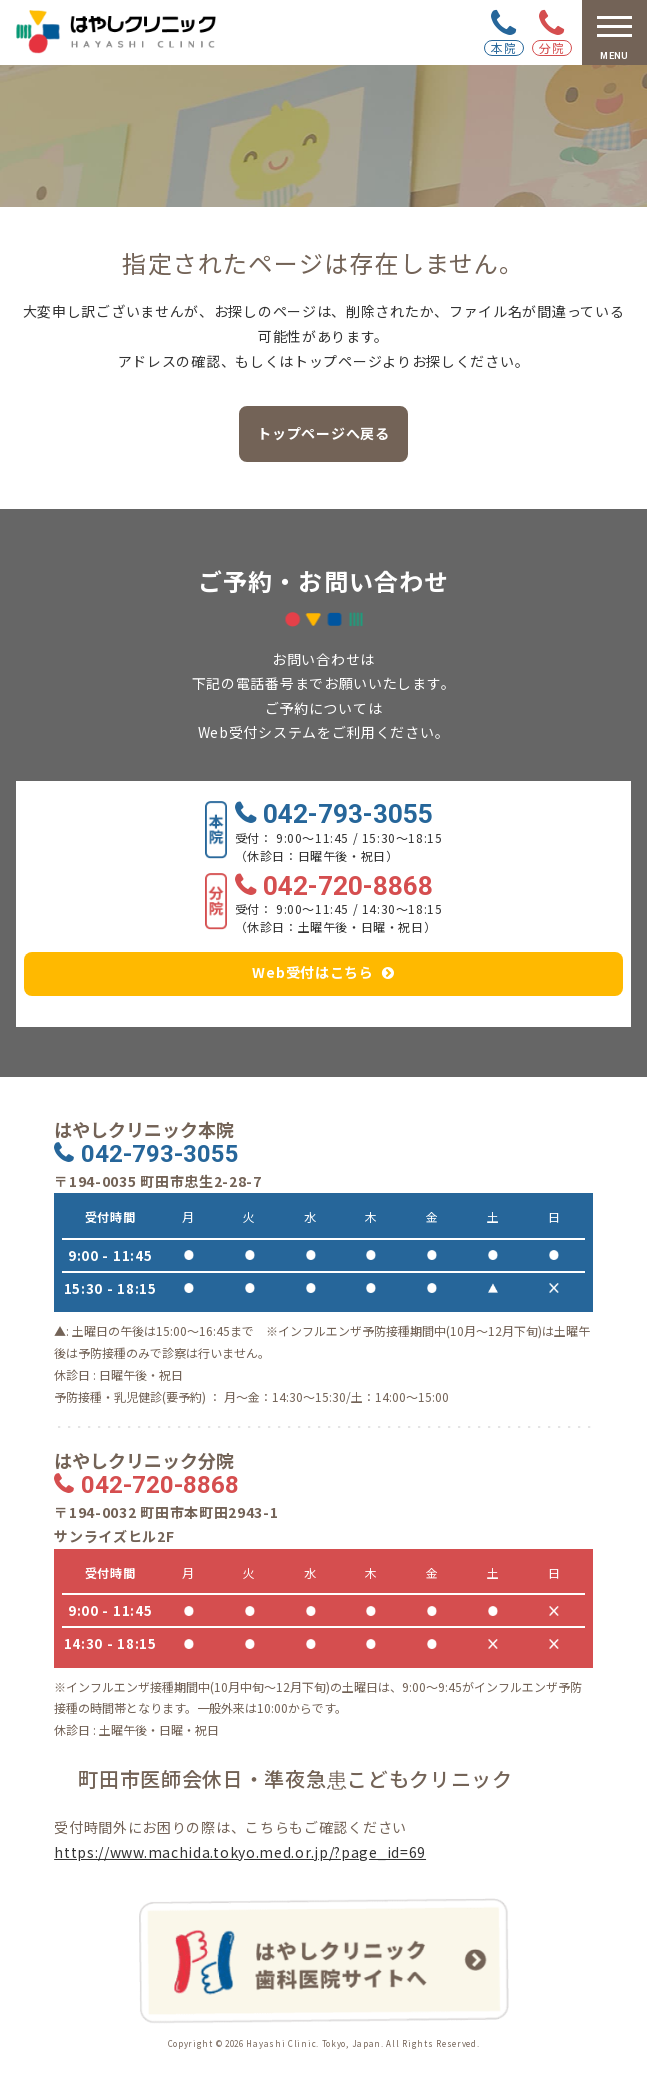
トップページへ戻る (323, 433)
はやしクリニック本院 (144, 1129)
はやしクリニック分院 (144, 1460)
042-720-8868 (348, 887)
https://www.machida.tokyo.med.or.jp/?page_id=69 (240, 1852)
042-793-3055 (348, 815)
